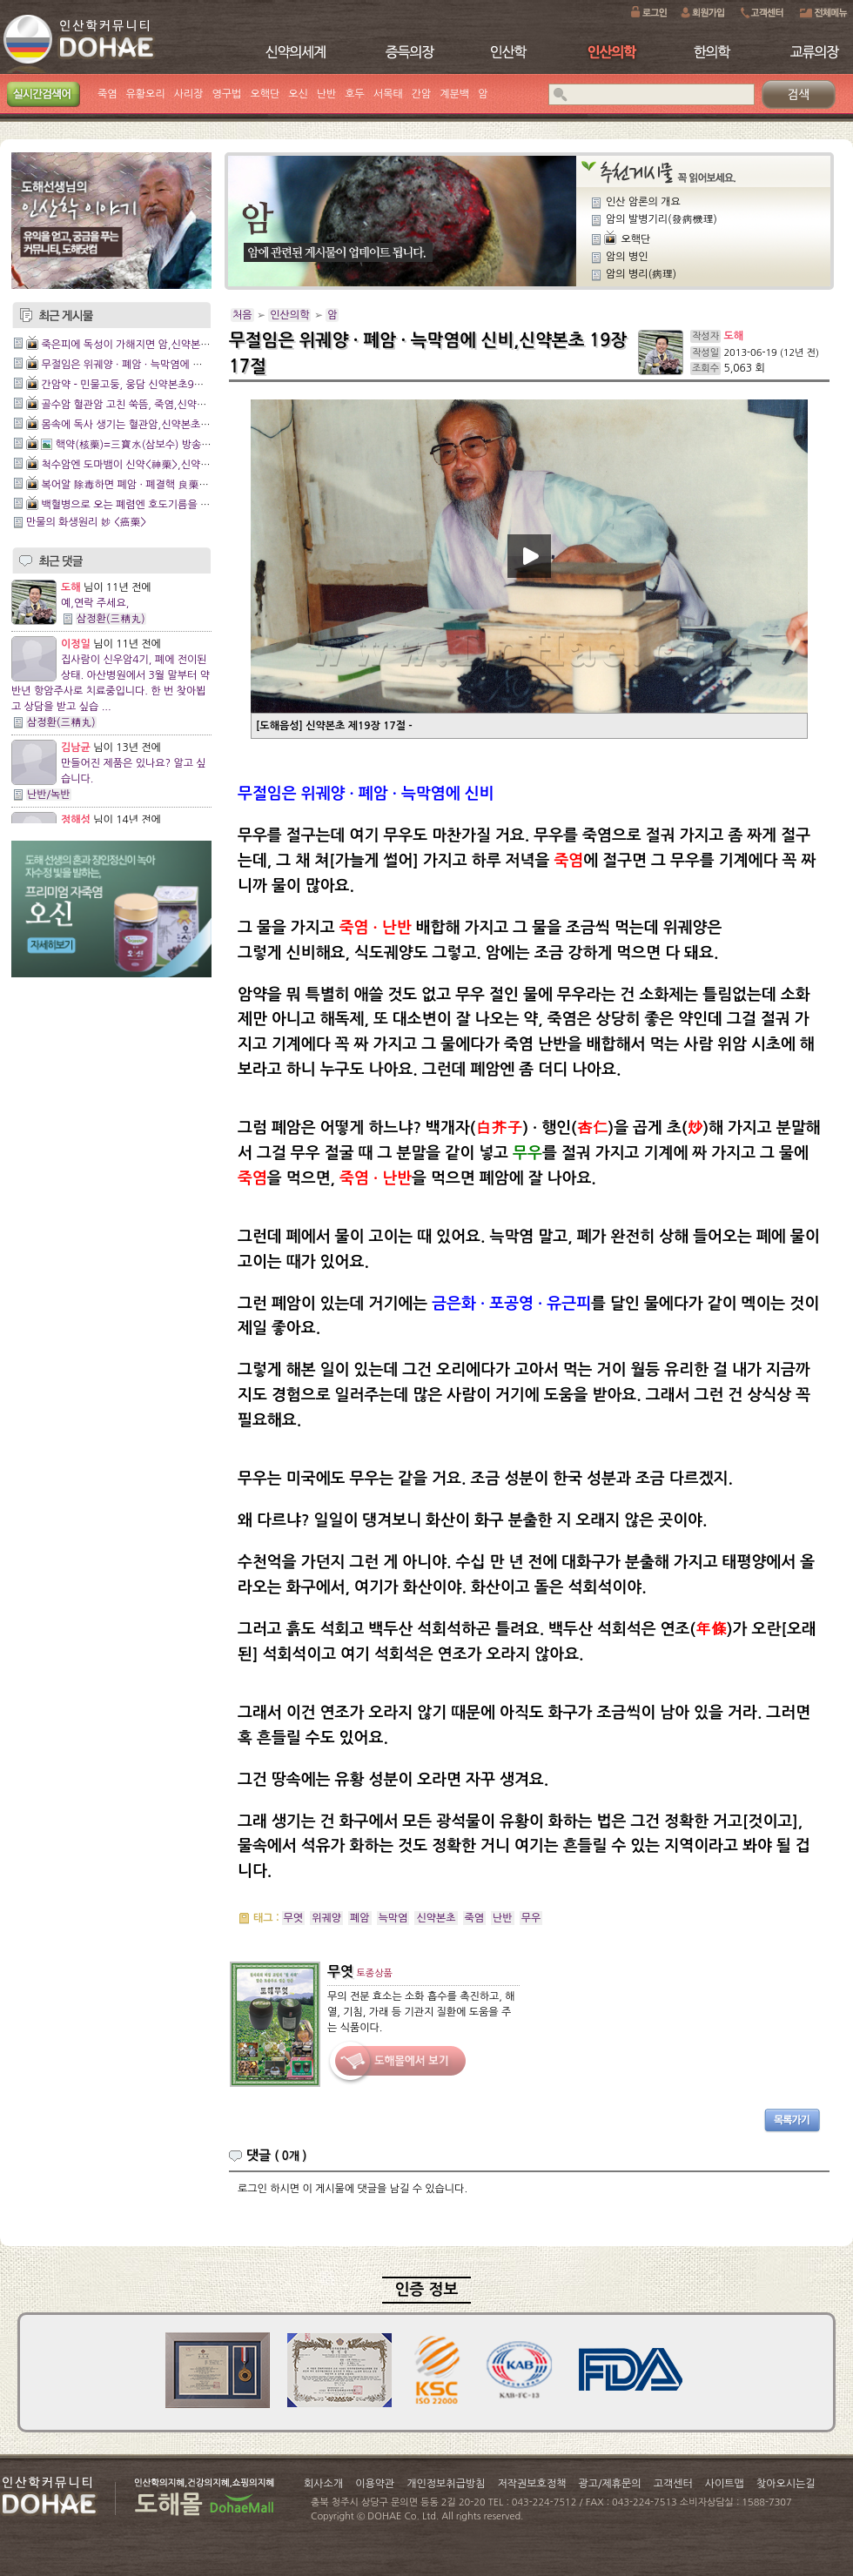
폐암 (360, 1918)
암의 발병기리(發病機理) (661, 219)
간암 (422, 94)
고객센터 (673, 2484)
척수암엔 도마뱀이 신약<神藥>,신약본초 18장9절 (151, 465)
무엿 (294, 1918)
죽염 (107, 94)
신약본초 (435, 1918)
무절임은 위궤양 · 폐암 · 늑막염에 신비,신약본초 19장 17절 (173, 364)
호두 (355, 94)
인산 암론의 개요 (643, 202)
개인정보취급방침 (445, 2484)
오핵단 (264, 94)
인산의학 (289, 315)
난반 (327, 94)
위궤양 (326, 1918)
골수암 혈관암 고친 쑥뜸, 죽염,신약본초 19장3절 (149, 404)
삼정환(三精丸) (111, 619)
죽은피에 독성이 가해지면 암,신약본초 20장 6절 (147, 344)
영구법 (227, 94)
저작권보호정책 (532, 2484)
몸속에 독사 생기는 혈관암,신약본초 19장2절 (141, 424)
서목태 (388, 94)
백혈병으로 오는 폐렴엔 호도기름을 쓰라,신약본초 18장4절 (172, 505)
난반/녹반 (49, 794)
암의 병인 (627, 257)
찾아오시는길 (786, 2484)
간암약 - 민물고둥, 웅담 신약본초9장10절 (133, 384)
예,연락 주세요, (95, 603)
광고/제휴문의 (609, 2484)
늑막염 (393, 1918)
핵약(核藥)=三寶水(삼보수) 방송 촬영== (147, 444)
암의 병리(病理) (641, 274)
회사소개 (323, 2484)
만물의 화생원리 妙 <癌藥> (86, 522)
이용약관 (374, 2484)
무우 (531, 1918)
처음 (242, 315)
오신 (298, 94)
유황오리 (145, 94)
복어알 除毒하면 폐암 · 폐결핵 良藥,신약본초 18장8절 (162, 485)
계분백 (454, 94)
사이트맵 (724, 2484)
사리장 (189, 94)
